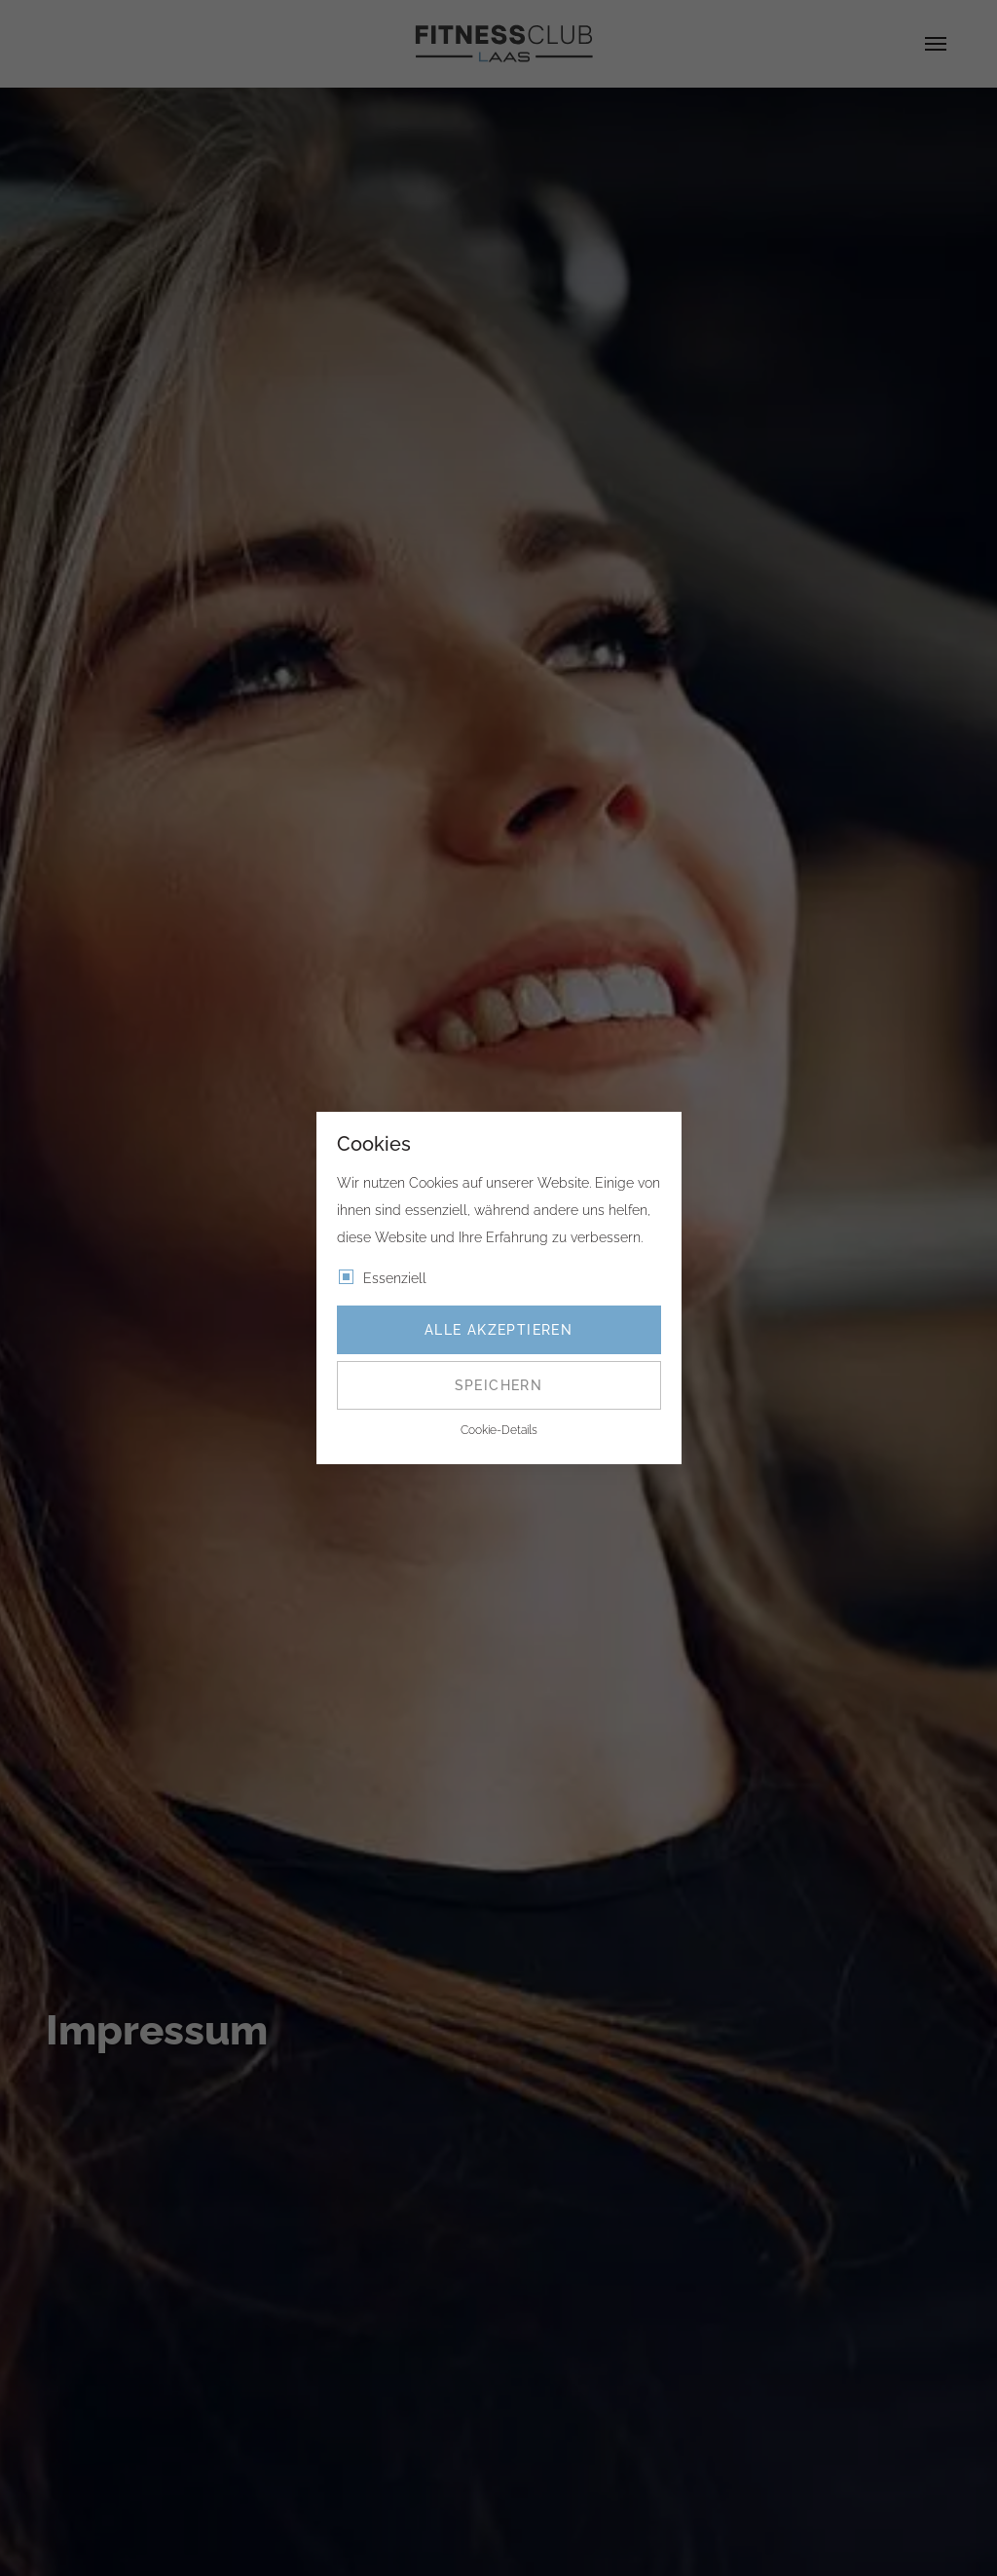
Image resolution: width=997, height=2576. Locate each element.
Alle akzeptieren (498, 1330)
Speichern (499, 1385)
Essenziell (394, 1278)
